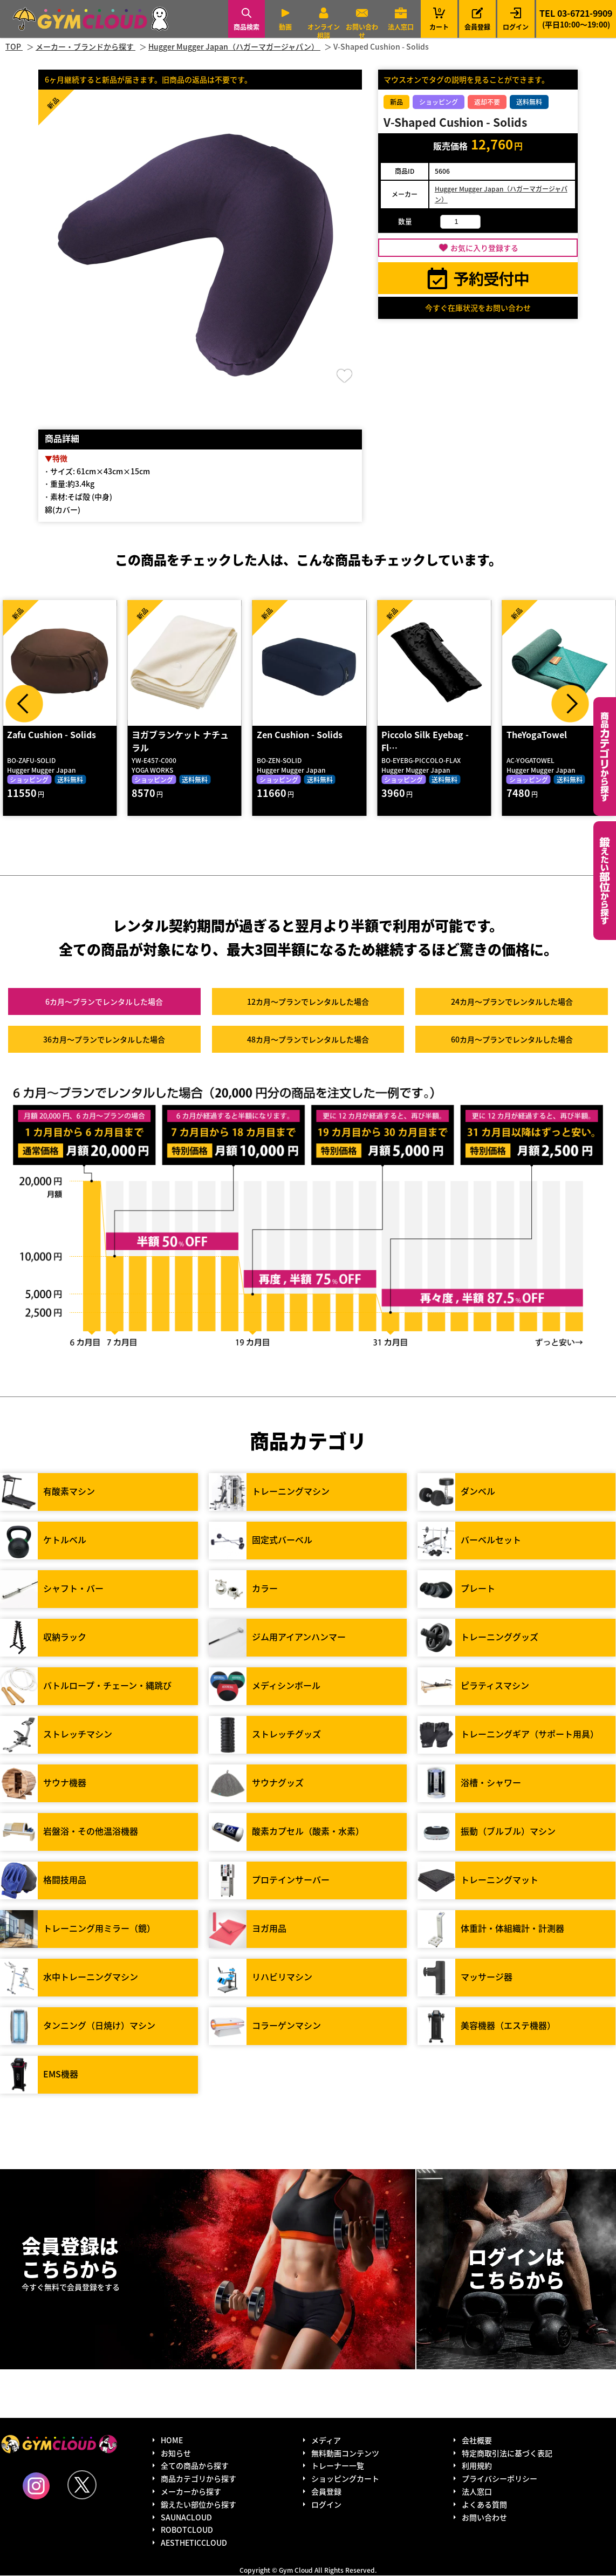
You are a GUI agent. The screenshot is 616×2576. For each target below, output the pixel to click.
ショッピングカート (345, 2478)
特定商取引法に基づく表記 (507, 2453)
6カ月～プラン (104, 1002)
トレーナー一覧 (337, 2466)
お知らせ (176, 2453)
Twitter (82, 2484)
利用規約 (477, 2466)
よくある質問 (484, 2504)
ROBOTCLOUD (187, 2530)
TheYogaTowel (537, 734)
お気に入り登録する (484, 247)
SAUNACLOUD (186, 2517)
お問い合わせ (362, 31)
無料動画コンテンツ (345, 2453)
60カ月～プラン (512, 1039)
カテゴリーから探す (604, 756)
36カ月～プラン (104, 1039)
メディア (326, 2440)
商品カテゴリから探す (198, 2478)
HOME (172, 2440)
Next (570, 704)
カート (439, 18)
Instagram (36, 2485)
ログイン (516, 26)
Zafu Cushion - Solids (51, 734)
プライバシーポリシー (499, 2478)
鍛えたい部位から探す (604, 880)
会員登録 (477, 26)
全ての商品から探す (195, 2466)
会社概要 (477, 2440)
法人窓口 (401, 26)
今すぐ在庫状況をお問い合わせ (478, 307)
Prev (24, 704)
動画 (285, 26)
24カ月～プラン (512, 1002)
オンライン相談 (323, 31)
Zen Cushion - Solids (300, 734)
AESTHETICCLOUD (194, 2543)
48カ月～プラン (308, 1039)
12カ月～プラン (308, 1002)
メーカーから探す (191, 2491)
